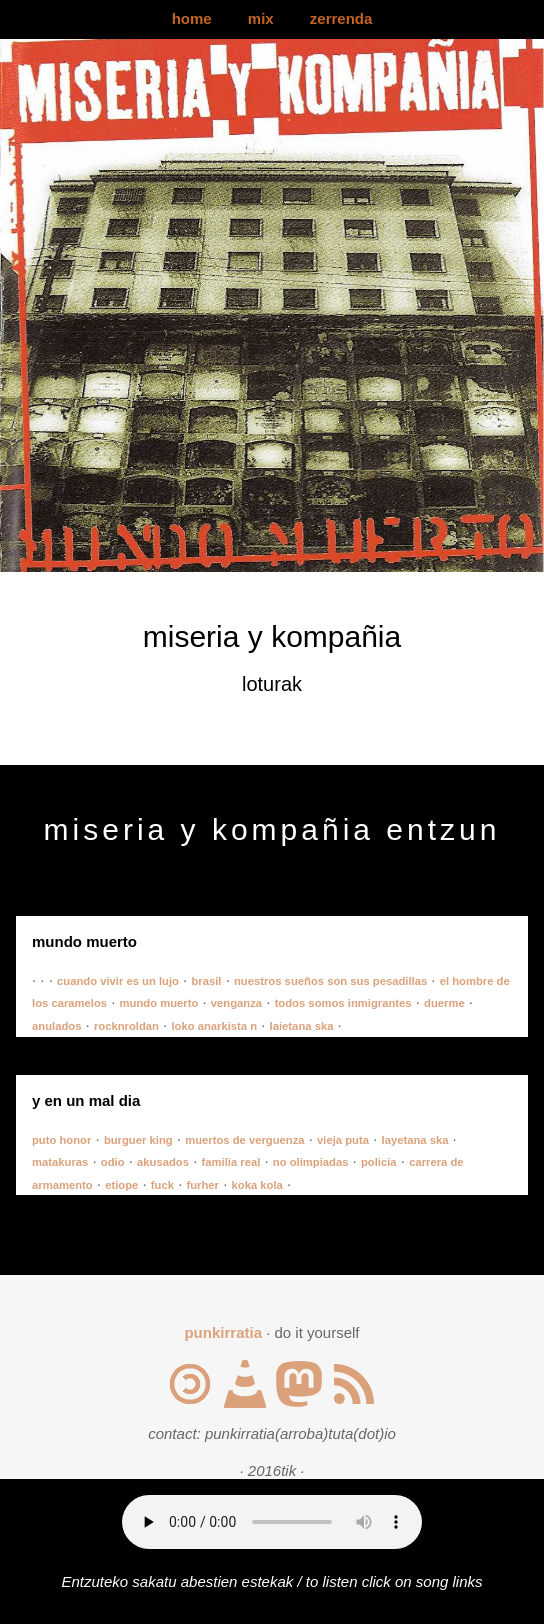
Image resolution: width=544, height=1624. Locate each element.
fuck (162, 1185)
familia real (231, 1162)
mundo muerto (159, 1003)
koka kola (257, 1185)
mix (261, 18)
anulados (56, 1026)
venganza (236, 1003)
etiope (121, 1185)
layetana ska (415, 1140)
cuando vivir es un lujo (118, 981)
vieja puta (343, 1140)
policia (379, 1162)
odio (113, 1162)
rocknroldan (126, 1026)
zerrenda (341, 18)
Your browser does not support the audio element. (272, 1522)
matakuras (60, 1162)
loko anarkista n (214, 1026)
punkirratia (223, 1332)
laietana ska (302, 1026)
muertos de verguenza (244, 1140)
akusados (163, 1162)
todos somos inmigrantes (343, 1003)
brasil (206, 981)
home (192, 18)
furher (202, 1185)
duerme (444, 1003)
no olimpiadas (311, 1162)
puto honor (61, 1140)
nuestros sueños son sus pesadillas (330, 981)
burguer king (138, 1140)
